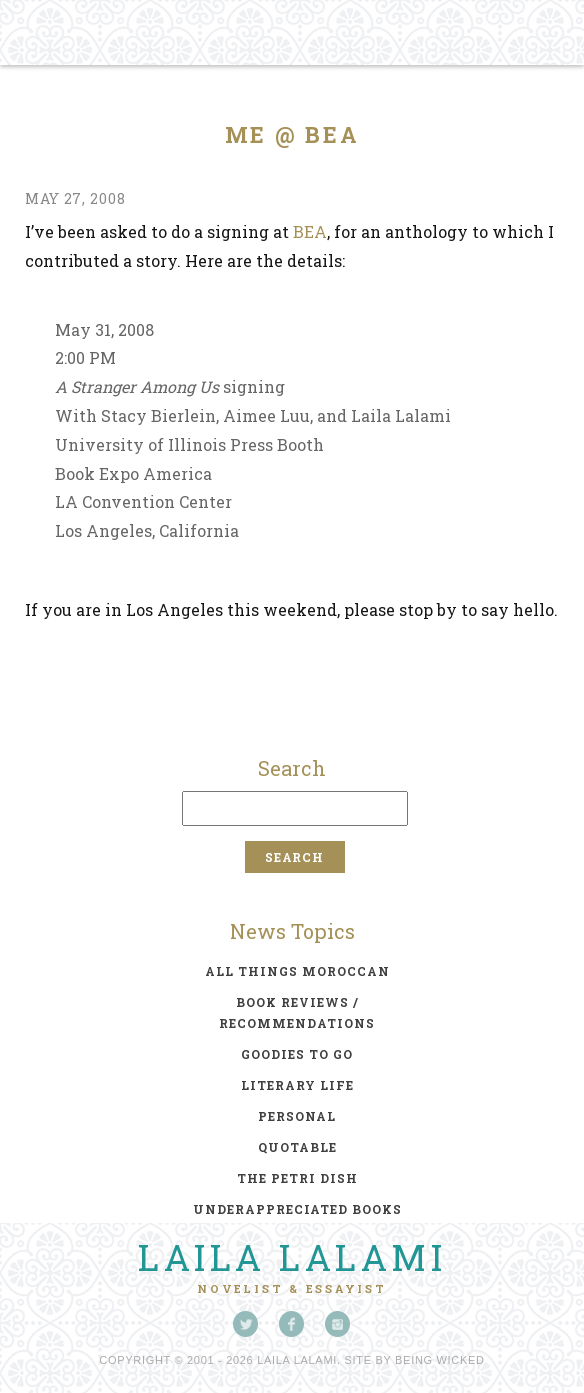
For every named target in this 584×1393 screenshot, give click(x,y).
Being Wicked (440, 1360)
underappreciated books (297, 1209)
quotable (297, 1147)
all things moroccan (297, 971)
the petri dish (297, 1178)
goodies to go (297, 1054)
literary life (297, 1085)
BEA (310, 231)
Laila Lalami (292, 1257)
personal (297, 1116)
